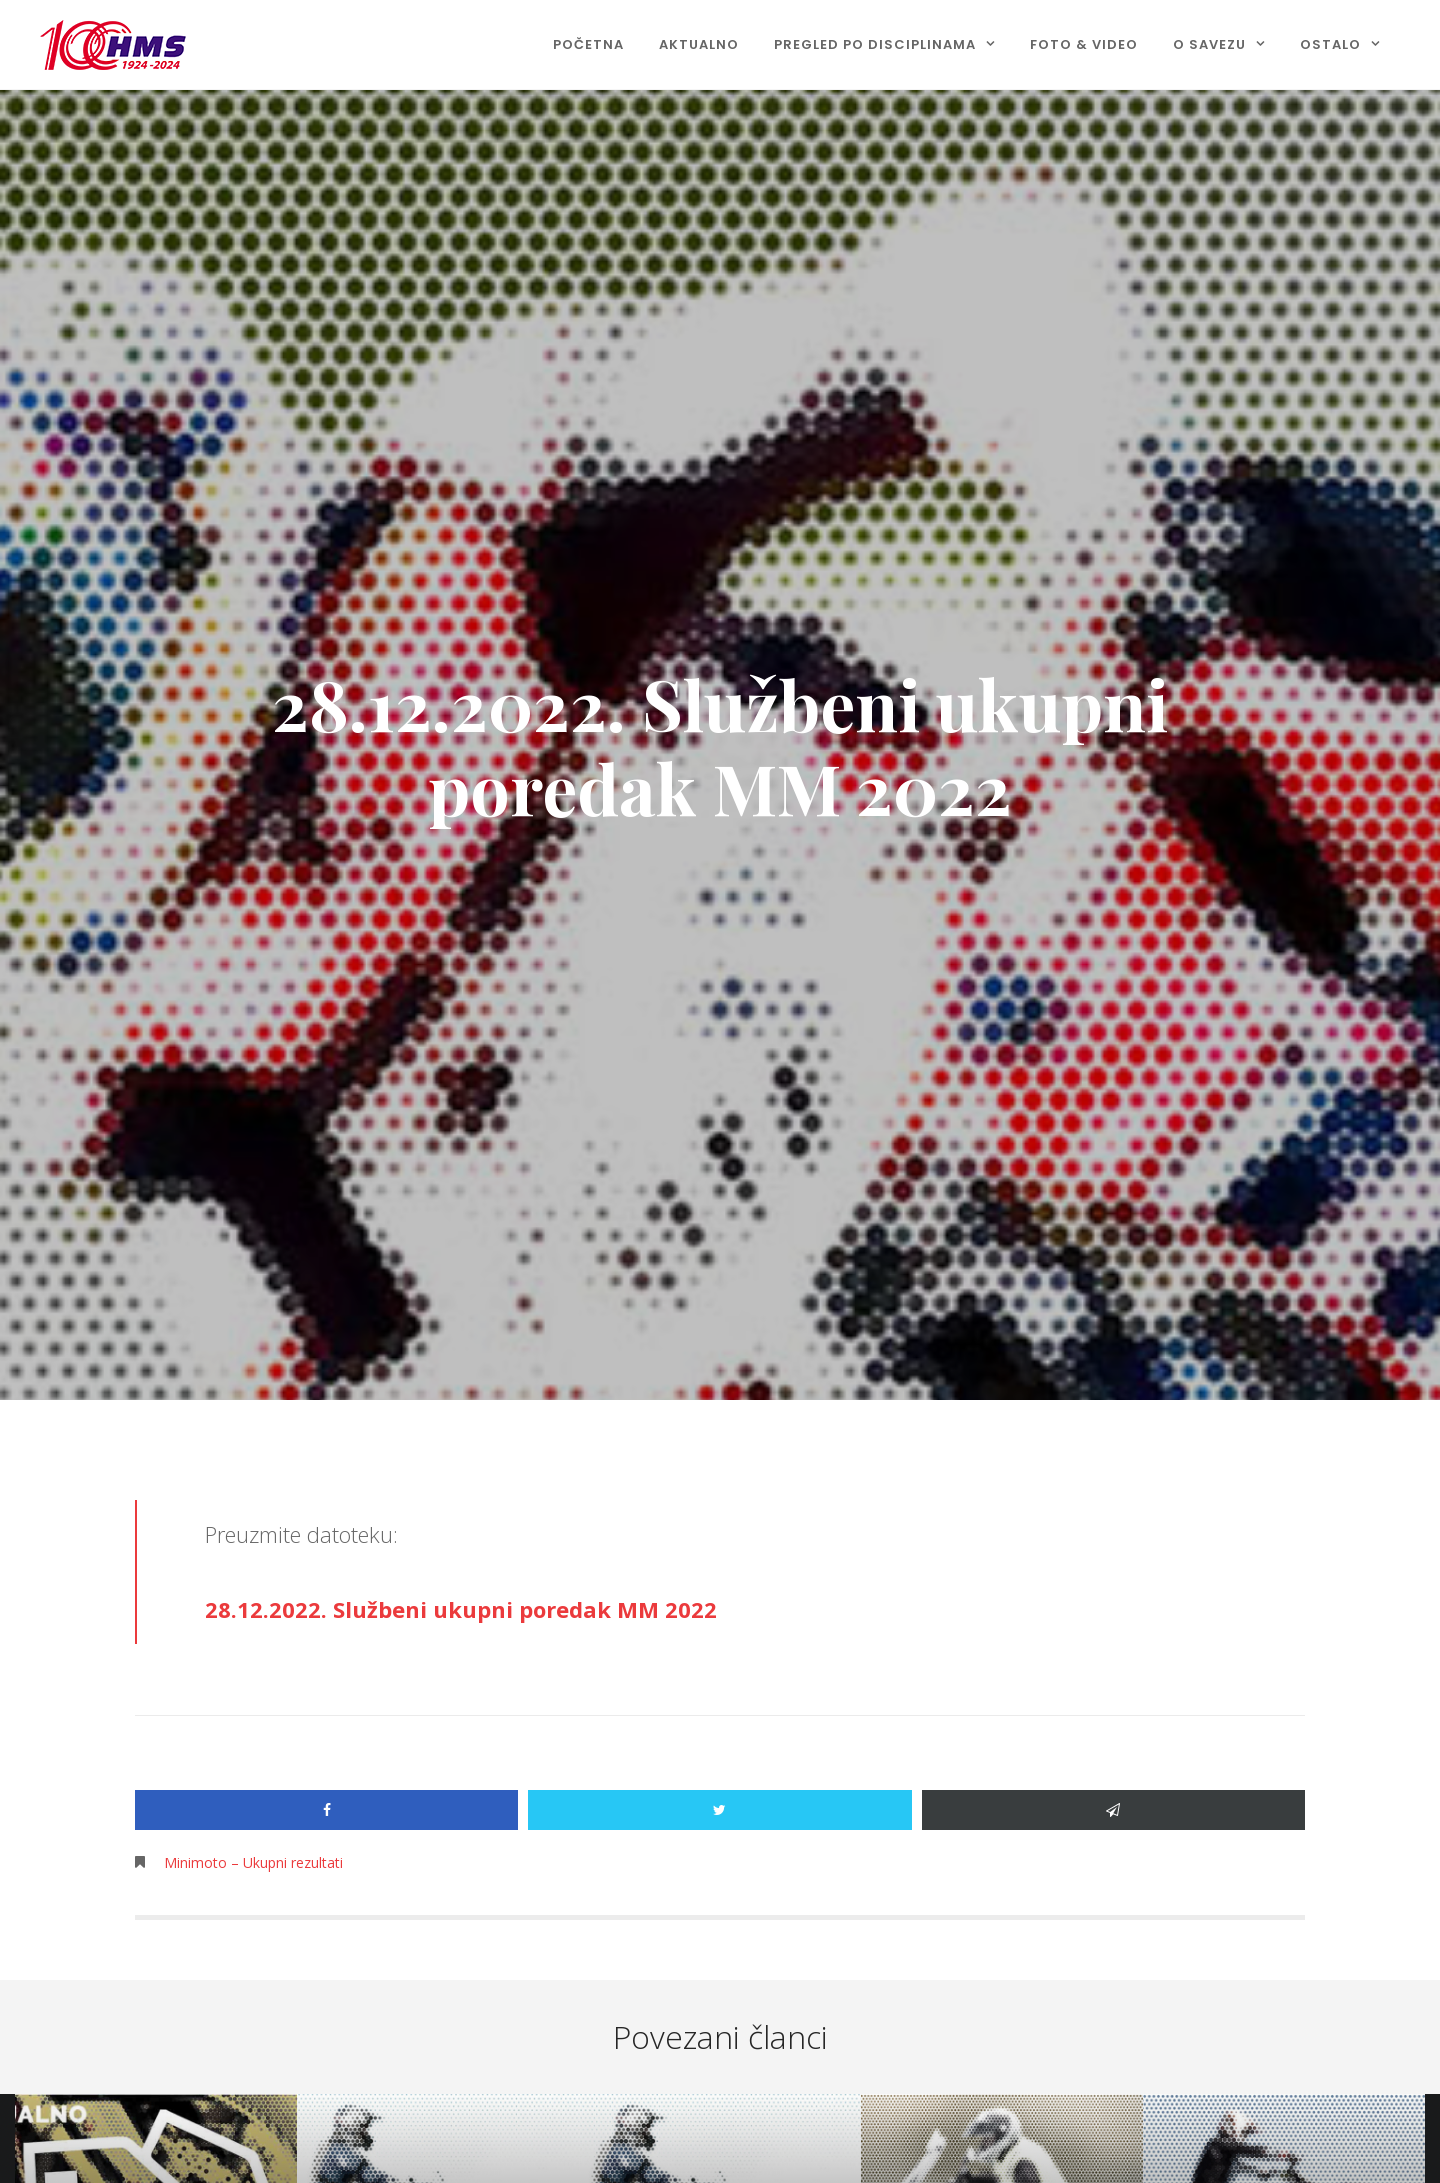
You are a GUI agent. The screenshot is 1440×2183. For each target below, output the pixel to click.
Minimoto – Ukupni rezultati (253, 1862)
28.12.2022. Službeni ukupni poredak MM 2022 (461, 1609)
